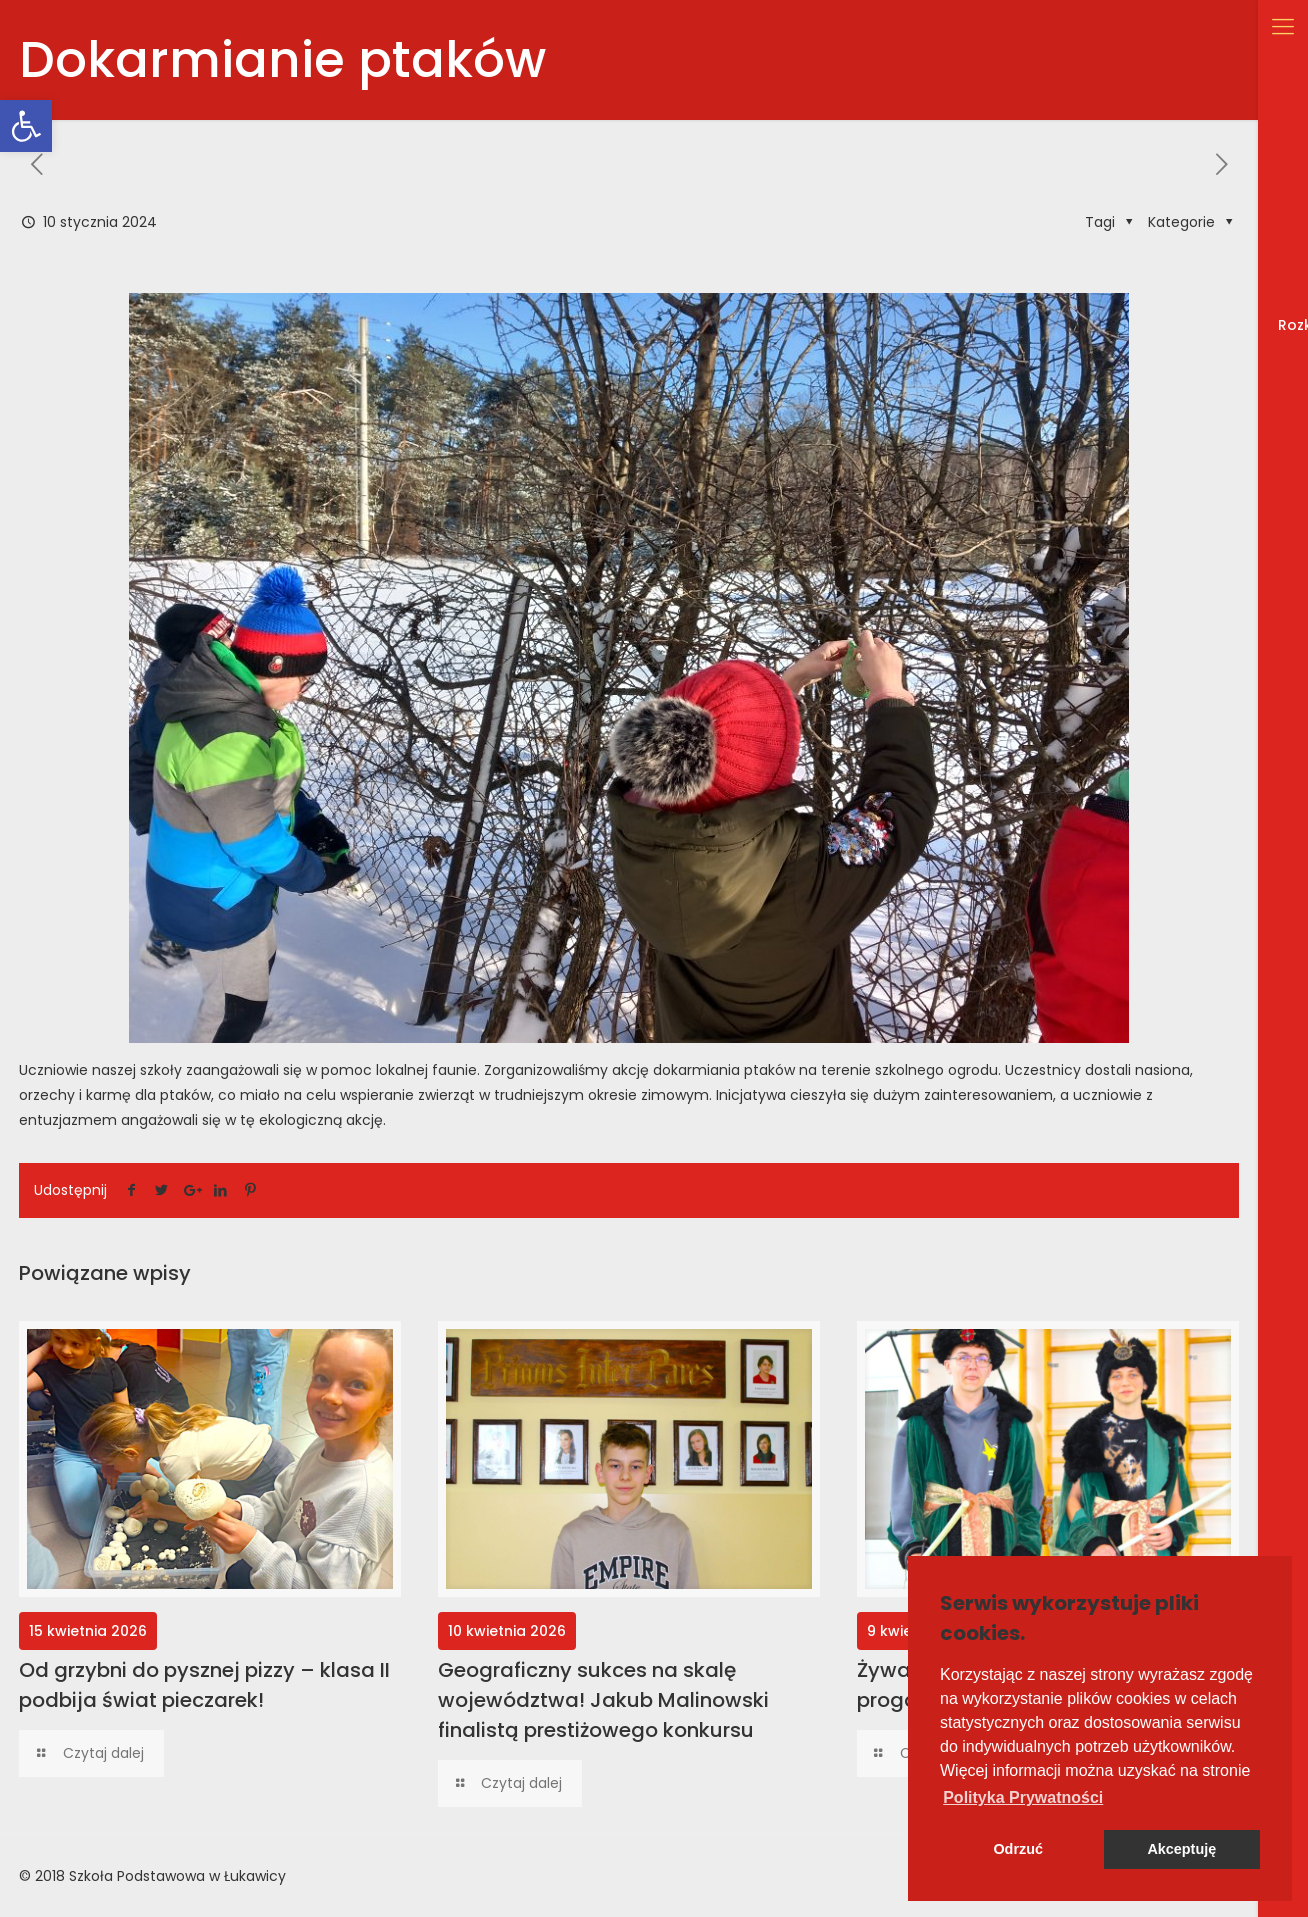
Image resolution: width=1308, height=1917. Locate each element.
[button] (1023, 1798)
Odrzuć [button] (1018, 1849)
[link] (26, 126)
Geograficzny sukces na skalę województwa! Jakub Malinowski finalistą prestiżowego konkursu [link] (603, 1700)
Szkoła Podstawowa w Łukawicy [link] (177, 1876)
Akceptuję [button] (1181, 1849)
